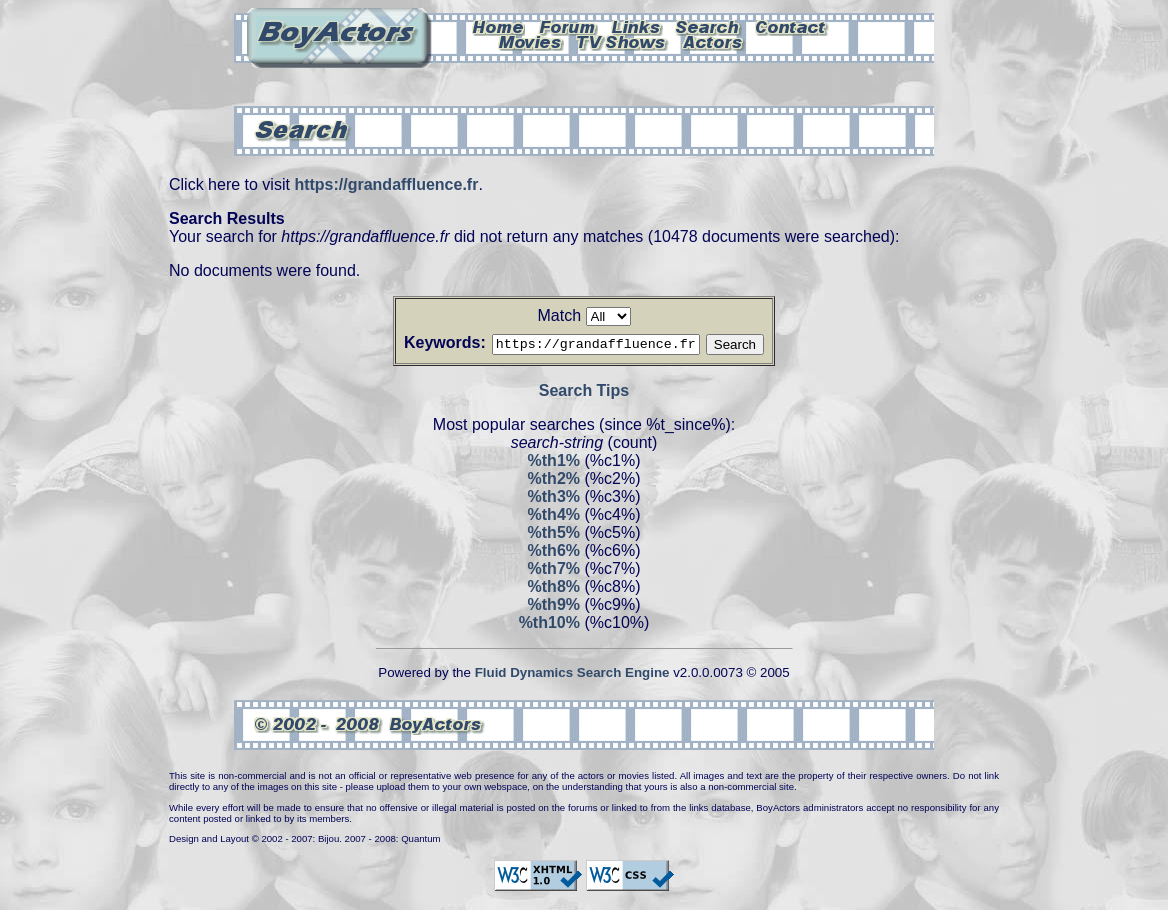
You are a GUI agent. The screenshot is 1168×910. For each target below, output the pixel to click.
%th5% (554, 535)
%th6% (554, 553)
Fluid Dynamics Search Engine (572, 675)
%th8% (554, 589)
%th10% (549, 625)
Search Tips (584, 393)
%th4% (554, 517)
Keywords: (421, 342)
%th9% (554, 607)
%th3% (554, 499)
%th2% (554, 481)
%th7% (554, 571)
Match (559, 315)
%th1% (554, 463)
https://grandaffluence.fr (386, 184)
